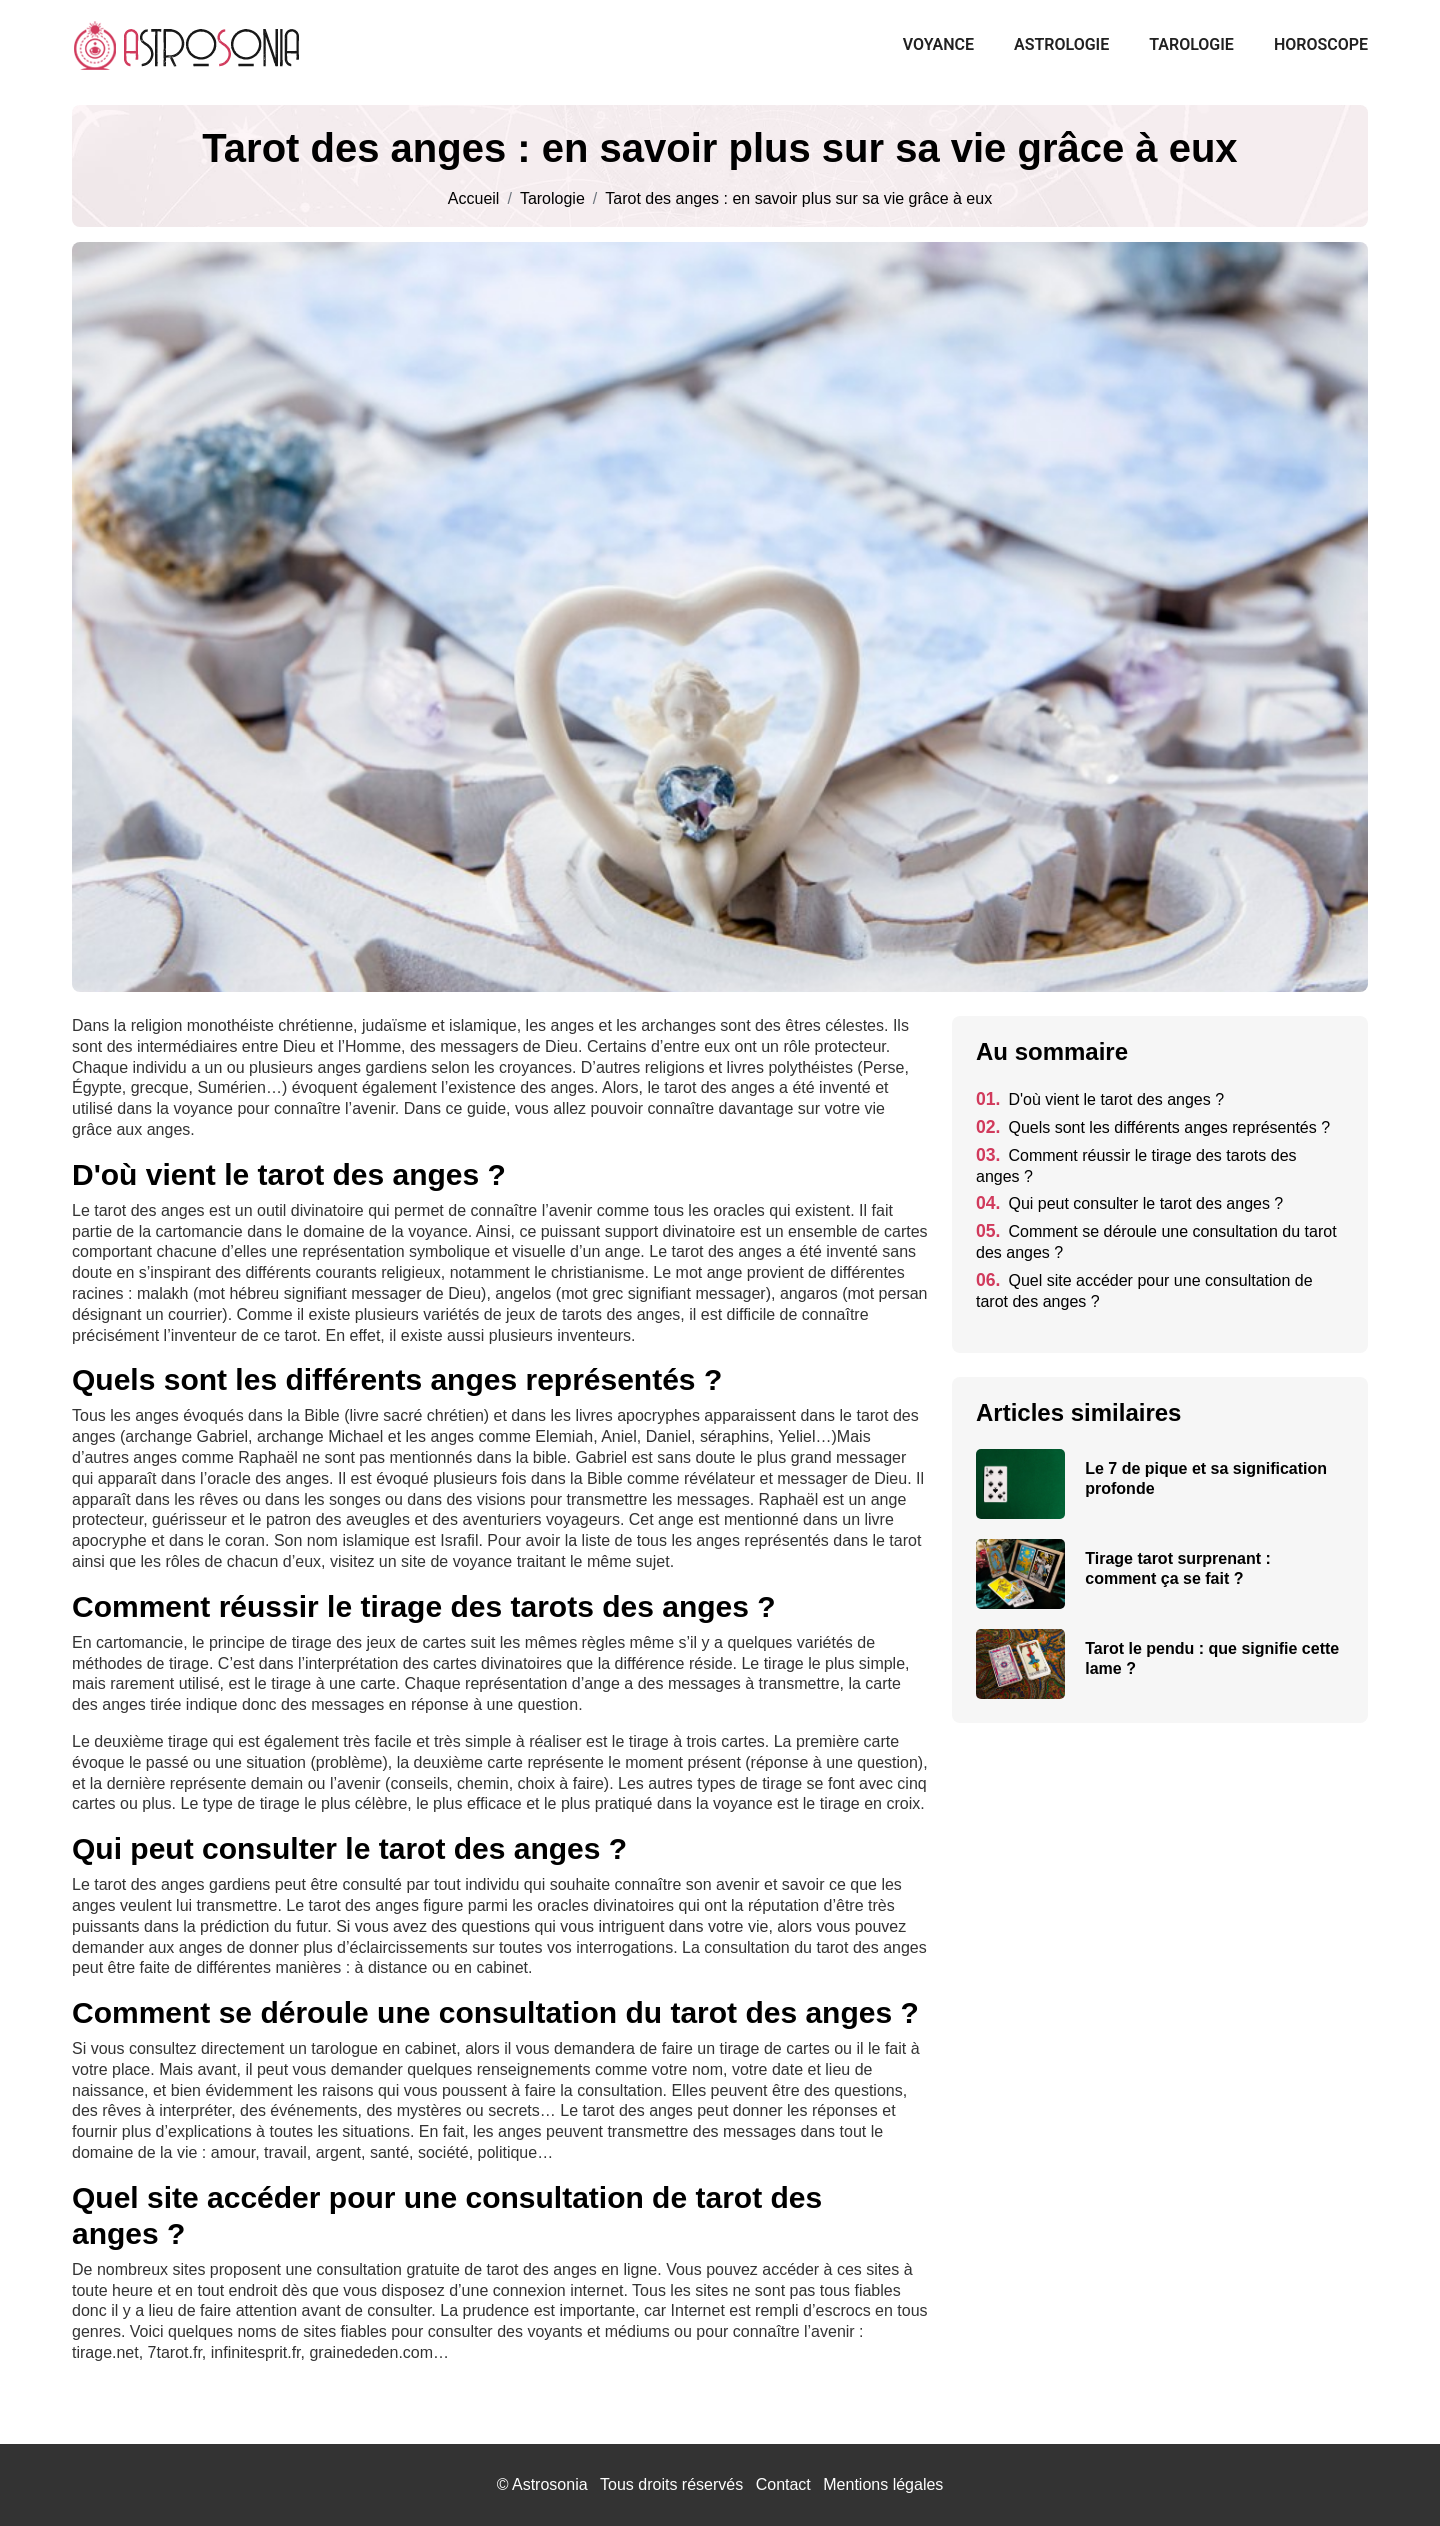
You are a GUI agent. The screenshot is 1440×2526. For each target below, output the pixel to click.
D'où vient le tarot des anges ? (1100, 1099)
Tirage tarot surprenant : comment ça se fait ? (1178, 1568)
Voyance (938, 44)
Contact (783, 2484)
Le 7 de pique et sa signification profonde (1206, 1478)
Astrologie (1061, 44)
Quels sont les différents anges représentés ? (1153, 1127)
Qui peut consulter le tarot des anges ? (1129, 1203)
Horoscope (1321, 44)
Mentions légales (883, 2484)
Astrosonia (550, 2484)
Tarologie (1191, 44)
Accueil (474, 199)
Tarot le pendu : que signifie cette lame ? (1212, 1658)
